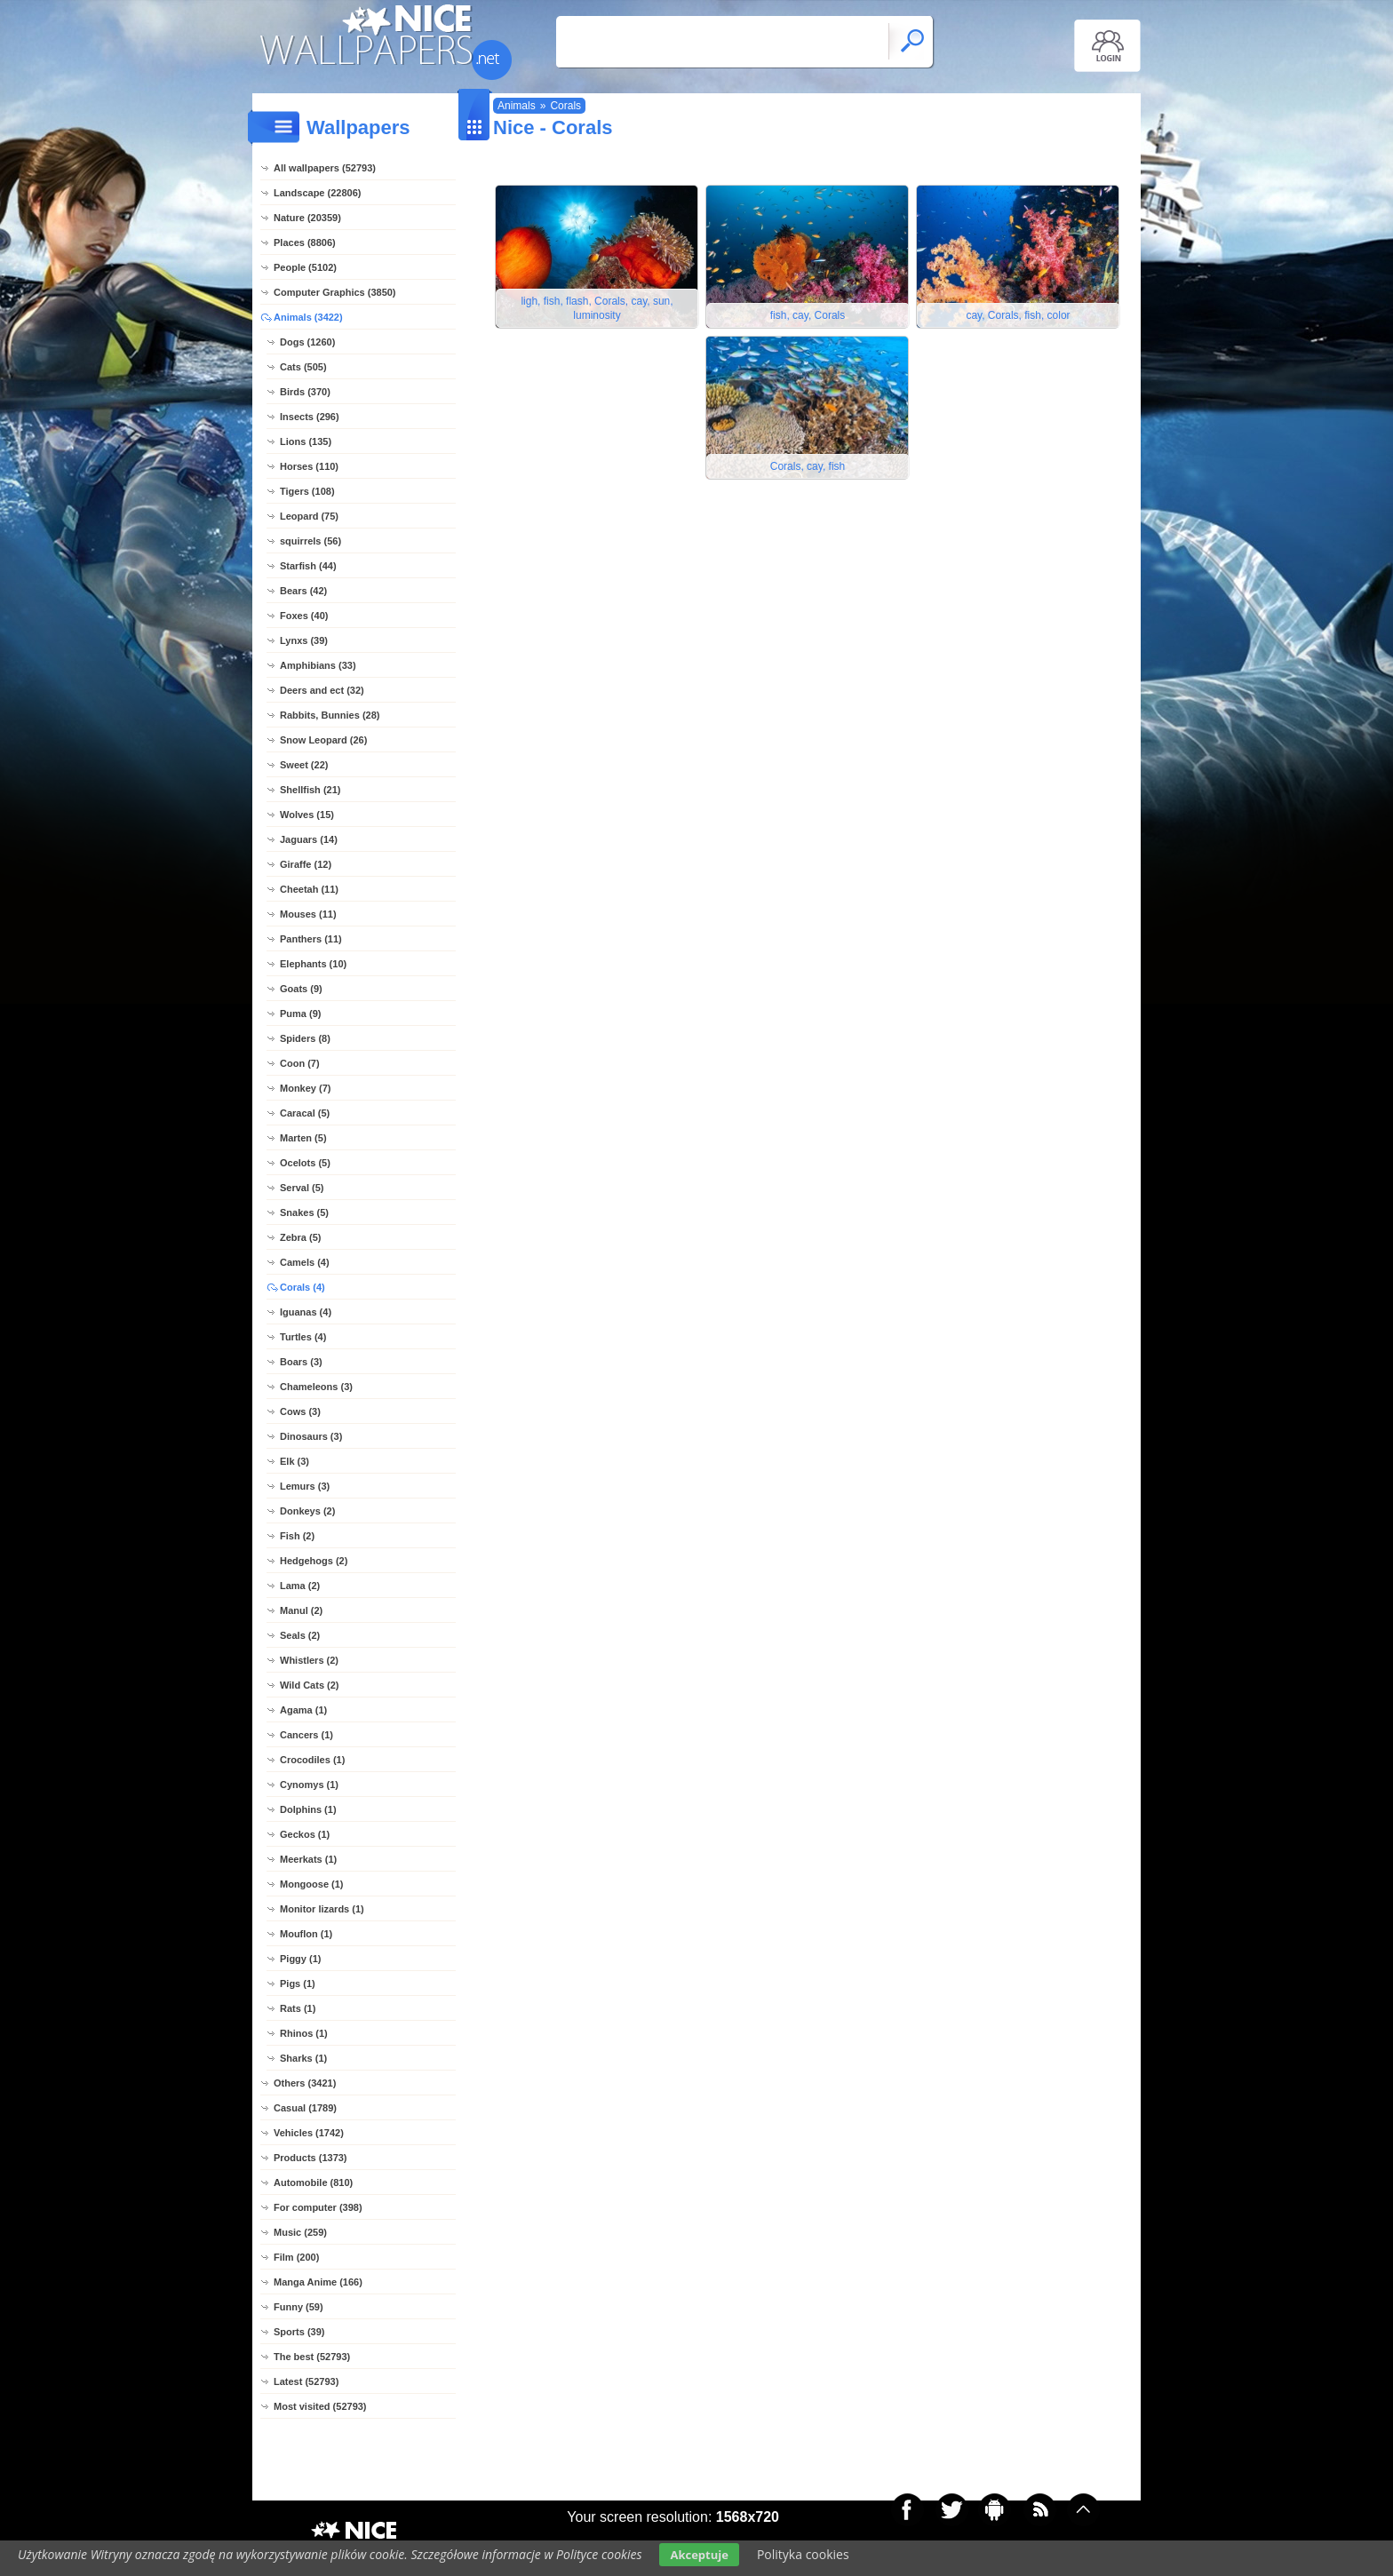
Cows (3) (300, 1411)
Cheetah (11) (309, 889)
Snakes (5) (304, 1212)
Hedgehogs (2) (313, 1560)
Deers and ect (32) (322, 690)
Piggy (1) (300, 1958)
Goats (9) (301, 988)
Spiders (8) (305, 1038)
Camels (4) (305, 1262)
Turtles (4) (303, 1337)
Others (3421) (305, 2083)
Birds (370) (305, 391)
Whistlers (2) (309, 1660)
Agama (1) (303, 1710)
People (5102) (305, 267)
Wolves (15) (307, 814)
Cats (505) (303, 367)
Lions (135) (305, 441)
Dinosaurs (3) (311, 1436)
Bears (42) (303, 590)
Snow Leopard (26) (323, 740)
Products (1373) (310, 2157)
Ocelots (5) (305, 1162)
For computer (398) (318, 2207)
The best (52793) (312, 2356)
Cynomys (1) (309, 1784)
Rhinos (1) (304, 2033)
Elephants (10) (313, 963)
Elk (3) (294, 1461)
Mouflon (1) (306, 1933)
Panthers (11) (311, 939)
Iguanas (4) (305, 1312)
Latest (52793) (306, 2381)
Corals (565, 105)
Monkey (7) (305, 1088)
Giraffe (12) (305, 864)
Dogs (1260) (307, 342)
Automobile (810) (313, 2182)
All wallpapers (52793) (325, 168)
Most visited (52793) (320, 2406)
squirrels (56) (310, 541)
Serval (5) (302, 1187)
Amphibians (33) (318, 665)
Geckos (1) (305, 1834)
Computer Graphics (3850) (335, 292)
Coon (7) (300, 1063)
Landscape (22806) (317, 192)
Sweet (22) (304, 764)
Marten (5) (303, 1138)
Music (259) (300, 2232)
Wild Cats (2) (309, 1685)
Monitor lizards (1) (322, 1909)
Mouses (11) (308, 914)
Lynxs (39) (304, 640)
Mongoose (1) (312, 1884)
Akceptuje (699, 2555)
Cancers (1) (306, 1734)
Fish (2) (297, 1535)
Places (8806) (305, 242)
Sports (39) (299, 2331)
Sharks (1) (303, 2058)
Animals (517, 105)
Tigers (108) (307, 491)
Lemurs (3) (305, 1486)
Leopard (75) (309, 516)
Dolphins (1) (308, 1809)
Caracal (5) (305, 1113)
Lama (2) (300, 1585)
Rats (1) (297, 2008)
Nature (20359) (307, 217)
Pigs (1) (297, 1983)
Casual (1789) (305, 2108)
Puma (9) (300, 1013)
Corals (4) (302, 1287)
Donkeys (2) (307, 1511)
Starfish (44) (308, 566)
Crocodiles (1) (312, 1759)
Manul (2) (301, 1610)
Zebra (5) (300, 1237)
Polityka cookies (803, 2554)
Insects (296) (309, 416)
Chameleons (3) (316, 1386)
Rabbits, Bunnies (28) (329, 715)
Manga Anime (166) (318, 2282)
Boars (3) (301, 1361)
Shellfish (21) (310, 789)
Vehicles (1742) (309, 2132)
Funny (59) (298, 2307)
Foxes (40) (304, 615)
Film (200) (296, 2257)
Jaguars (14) (309, 839)
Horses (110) (309, 466)
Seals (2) (300, 1635)
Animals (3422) (308, 317)
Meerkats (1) (308, 1859)
